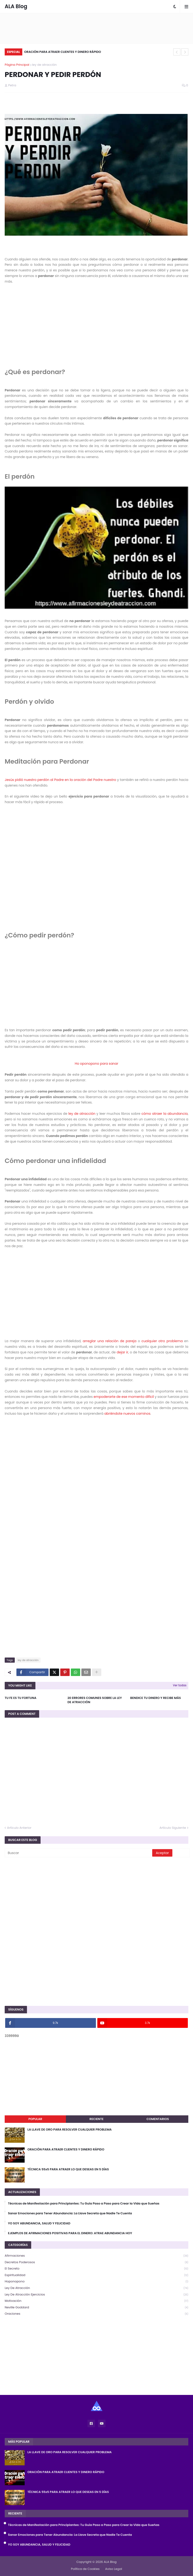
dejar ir (122, 1352)
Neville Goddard (96, 2307)
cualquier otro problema (162, 1341)
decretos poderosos (96, 2262)
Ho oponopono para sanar (96, 1063)
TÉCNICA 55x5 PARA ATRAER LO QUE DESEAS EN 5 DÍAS (68, 2169)
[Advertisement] (96, 28)
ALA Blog (16, 6)
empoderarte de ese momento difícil (124, 1396)
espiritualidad (96, 2275)
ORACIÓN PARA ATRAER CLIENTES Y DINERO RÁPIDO (62, 52)
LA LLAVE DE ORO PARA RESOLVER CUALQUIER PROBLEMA (69, 2130)
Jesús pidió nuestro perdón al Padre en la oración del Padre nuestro (60, 779)
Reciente (97, 2119)
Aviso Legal (113, 2569)
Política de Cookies (85, 2569)
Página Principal (17, 64)
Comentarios (158, 2119)
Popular (35, 2119)
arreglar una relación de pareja (109, 1341)
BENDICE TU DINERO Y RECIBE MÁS (155, 1698)
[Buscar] (78, 1853)
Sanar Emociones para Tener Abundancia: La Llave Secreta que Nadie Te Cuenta (70, 2213)
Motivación (96, 2301)
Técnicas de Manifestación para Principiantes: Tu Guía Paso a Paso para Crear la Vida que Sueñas (83, 2203)
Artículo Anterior (19, 1827)
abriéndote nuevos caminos (127, 1413)
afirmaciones (96, 2255)
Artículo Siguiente (172, 1827)
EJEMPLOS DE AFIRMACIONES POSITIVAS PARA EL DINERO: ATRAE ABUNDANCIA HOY (70, 2233)
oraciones (96, 2313)
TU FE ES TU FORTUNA (20, 1698)
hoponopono (96, 2281)
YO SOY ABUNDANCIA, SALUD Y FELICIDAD (39, 2223)
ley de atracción (44, 64)
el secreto (96, 2268)
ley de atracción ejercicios (96, 2294)
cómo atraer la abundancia (164, 1113)
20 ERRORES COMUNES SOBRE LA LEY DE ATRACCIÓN (95, 1700)
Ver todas (179, 1685)
